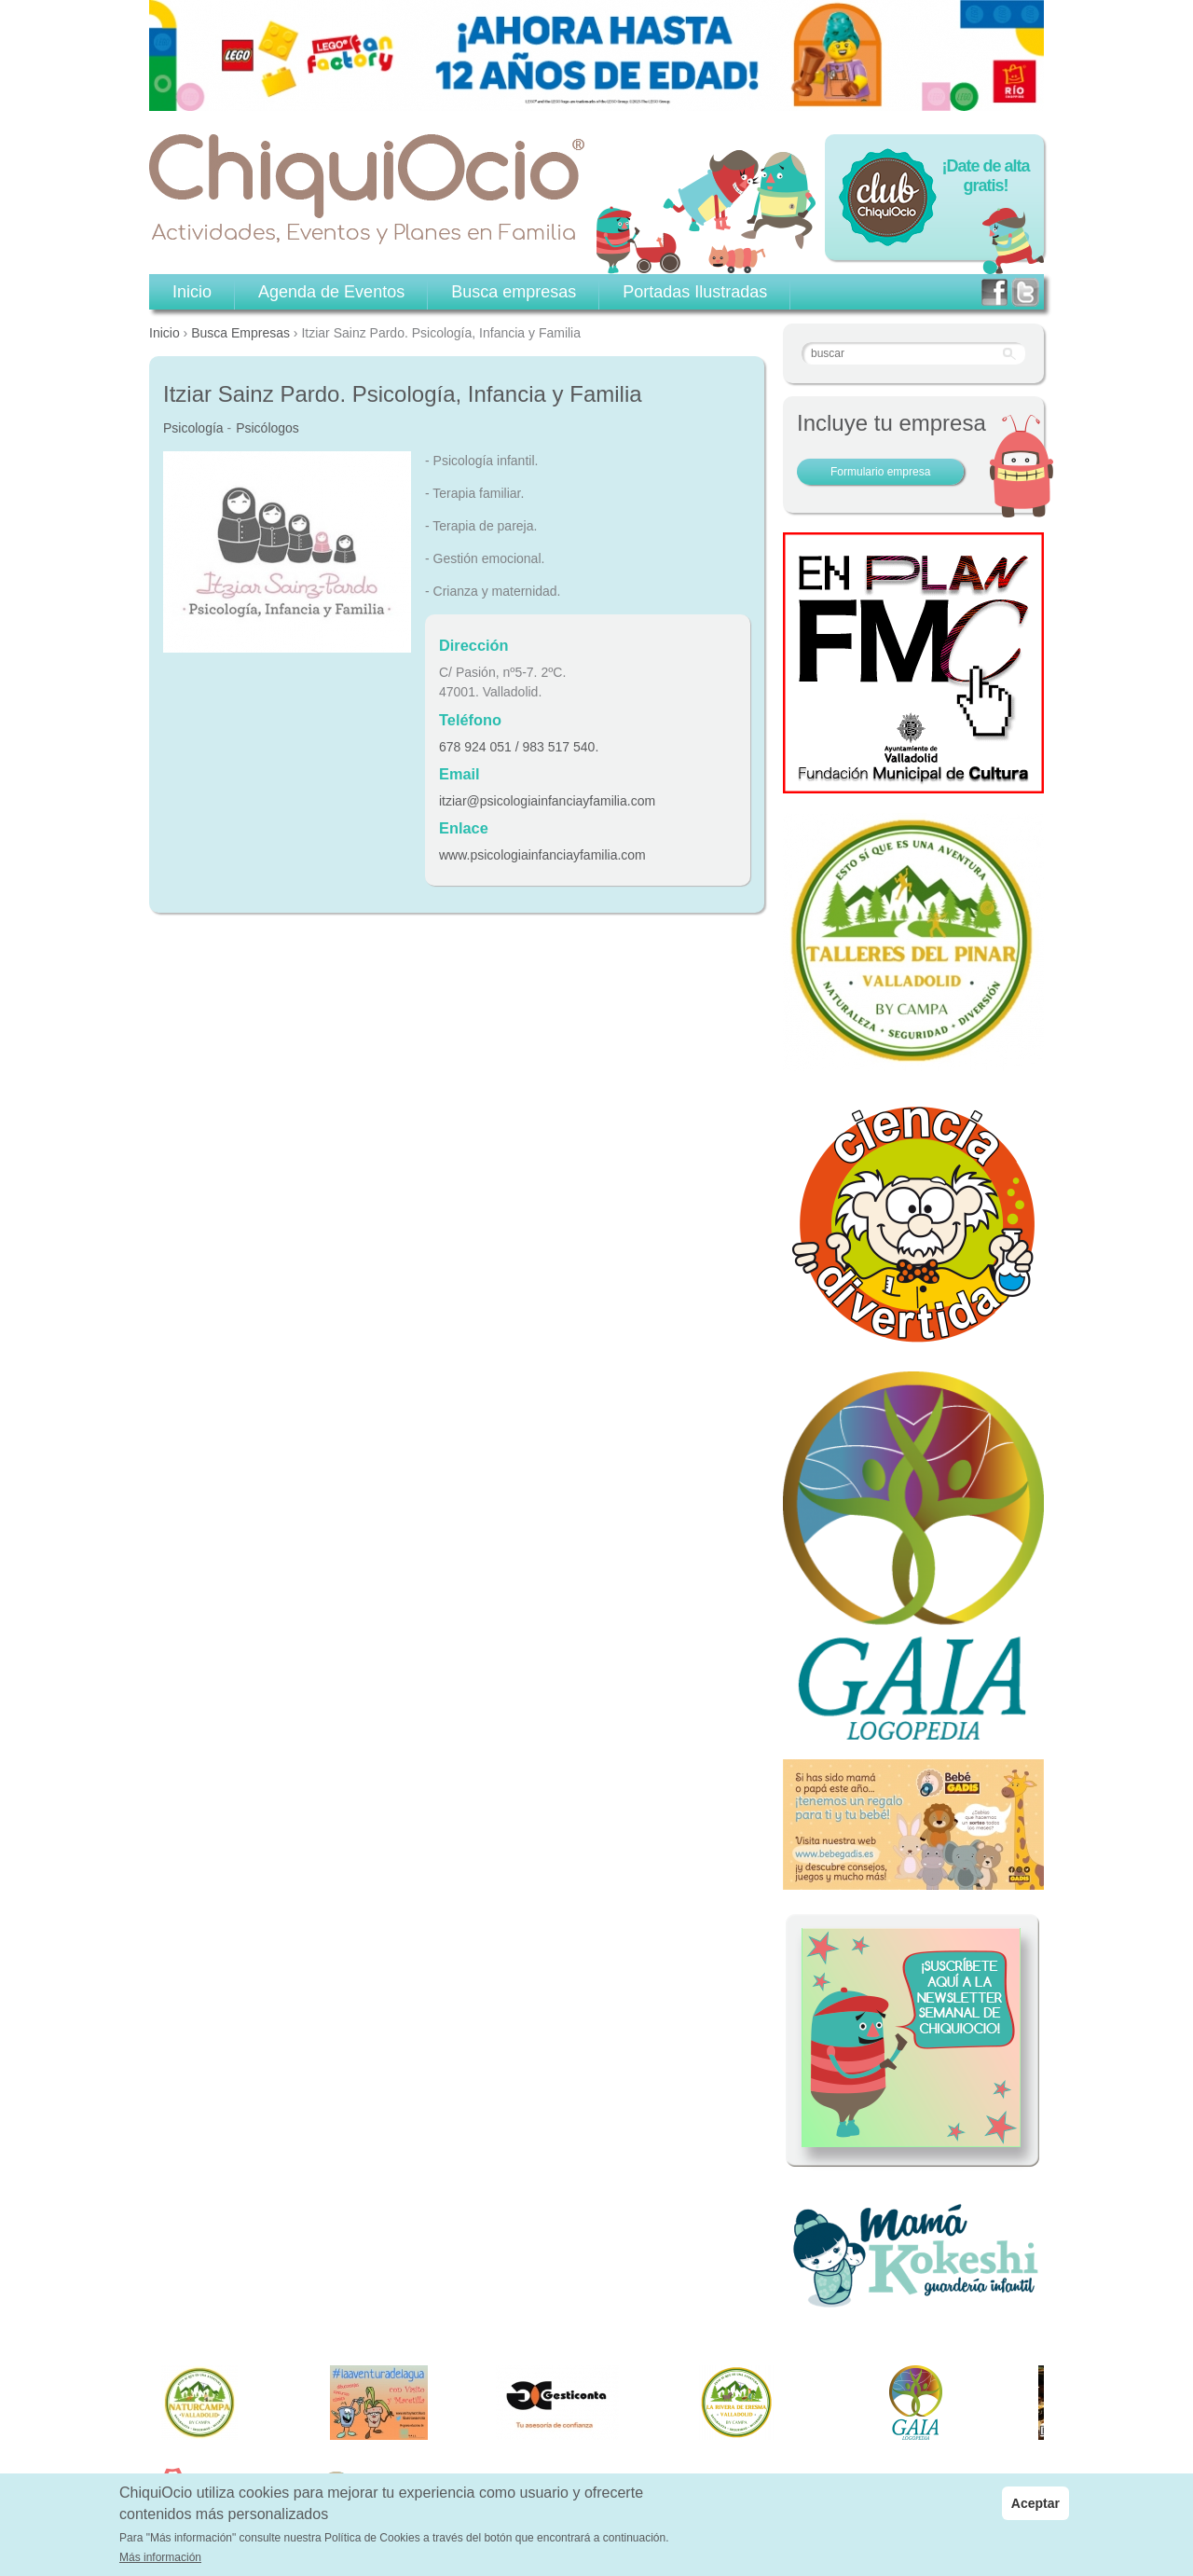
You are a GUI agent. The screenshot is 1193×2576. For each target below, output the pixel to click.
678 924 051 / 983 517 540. (518, 746)
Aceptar (1035, 2505)
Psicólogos (267, 427)
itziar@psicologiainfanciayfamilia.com (547, 800)
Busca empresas (513, 291)
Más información (160, 2559)
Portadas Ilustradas (695, 291)
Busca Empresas (240, 332)
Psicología (193, 427)
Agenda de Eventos (331, 291)
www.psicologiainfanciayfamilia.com (542, 854)
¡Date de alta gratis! (985, 176)
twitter (1025, 292)
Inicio (164, 332)
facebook (994, 292)
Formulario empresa (880, 471)
